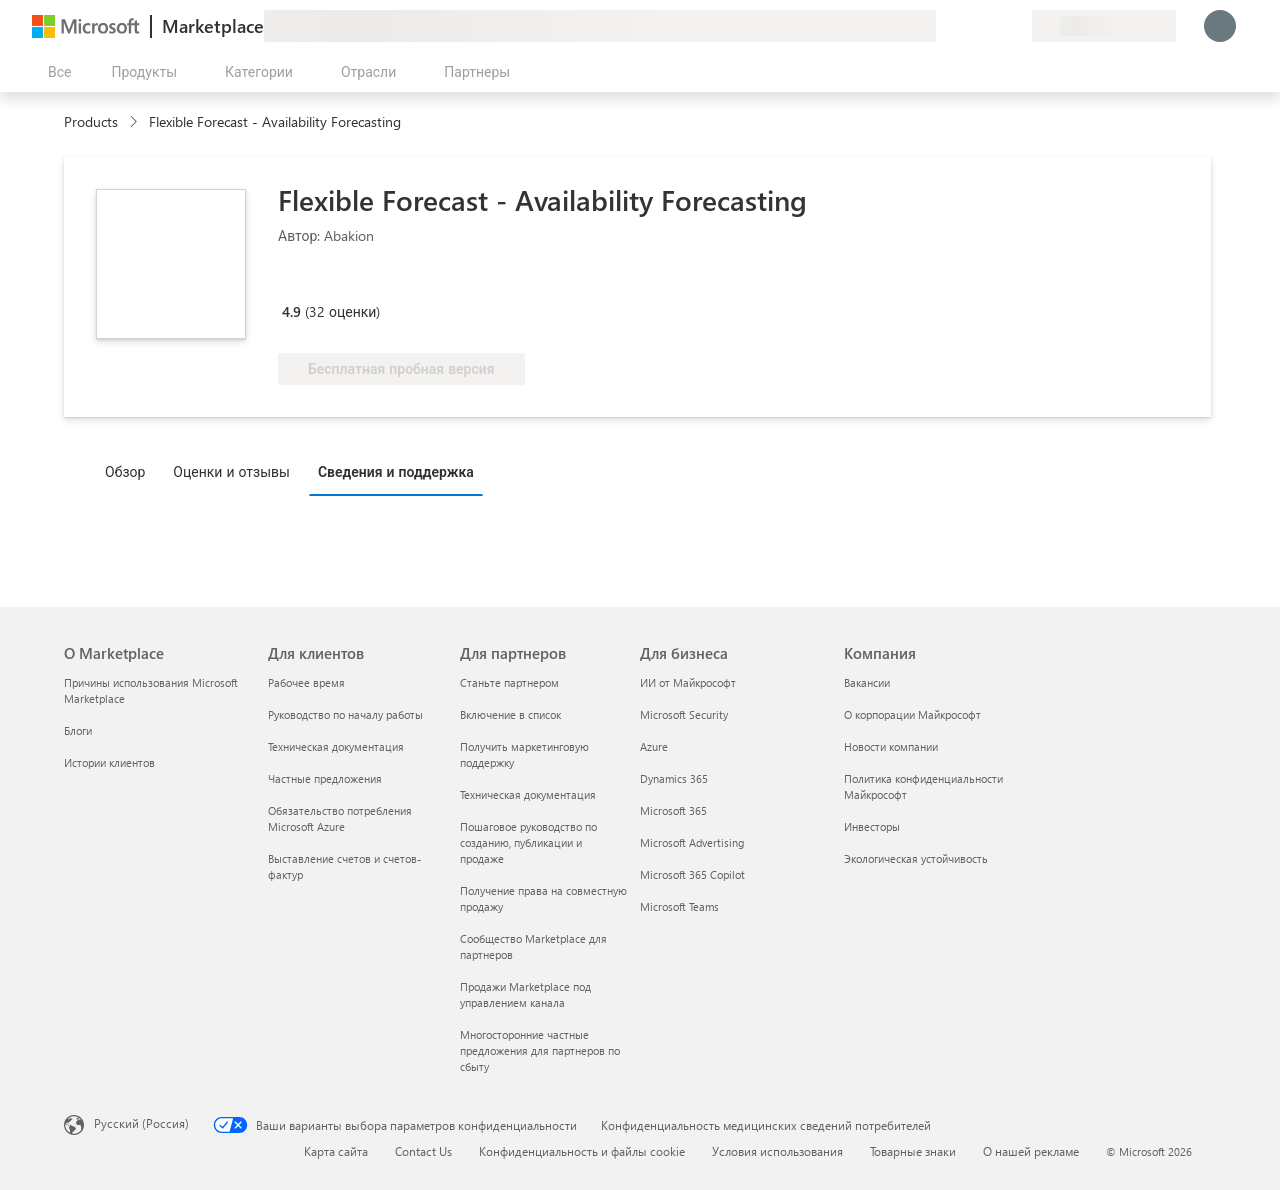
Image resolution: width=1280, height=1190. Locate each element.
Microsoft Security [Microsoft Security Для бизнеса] (684, 714)
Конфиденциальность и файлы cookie (582, 1151)
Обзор (125, 471)
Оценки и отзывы (231, 471)
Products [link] (91, 121)
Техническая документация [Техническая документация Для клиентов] (336, 746)
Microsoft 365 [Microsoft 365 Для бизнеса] (673, 810)
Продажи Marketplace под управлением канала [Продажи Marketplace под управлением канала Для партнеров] (525, 994)
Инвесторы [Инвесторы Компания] (872, 826)
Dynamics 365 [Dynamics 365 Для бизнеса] (674, 778)
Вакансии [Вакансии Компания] (867, 682)
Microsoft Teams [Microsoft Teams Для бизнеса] (679, 906)
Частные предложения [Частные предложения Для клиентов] (325, 778)
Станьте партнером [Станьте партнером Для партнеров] (509, 682)
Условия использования (777, 1151)
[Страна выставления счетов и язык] (1104, 26)
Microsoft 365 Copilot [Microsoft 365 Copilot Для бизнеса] (692, 874)
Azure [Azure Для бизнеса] (654, 746)
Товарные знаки (913, 1151)
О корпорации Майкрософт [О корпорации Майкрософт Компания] (912, 714)
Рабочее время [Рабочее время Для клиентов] (306, 682)
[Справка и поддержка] (968, 26)
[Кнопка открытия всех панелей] (55, 72)
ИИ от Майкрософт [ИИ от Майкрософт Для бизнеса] (688, 682)
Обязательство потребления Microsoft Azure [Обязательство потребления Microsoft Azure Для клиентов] (340, 818)
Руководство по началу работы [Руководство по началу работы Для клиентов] (345, 714)
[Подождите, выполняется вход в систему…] (1220, 26)
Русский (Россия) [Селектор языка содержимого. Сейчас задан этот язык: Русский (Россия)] (141, 1123)
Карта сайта (336, 1151)
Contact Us (423, 1151)
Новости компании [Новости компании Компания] (891, 746)
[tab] (130, 471)
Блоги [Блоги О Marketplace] (78, 730)
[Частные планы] (1016, 26)
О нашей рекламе (1031, 1151)
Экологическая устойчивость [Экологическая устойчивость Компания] (916, 858)
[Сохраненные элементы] (992, 26)
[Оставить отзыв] (944, 26)
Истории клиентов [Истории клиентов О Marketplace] (109, 762)
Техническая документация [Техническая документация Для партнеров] (528, 794)
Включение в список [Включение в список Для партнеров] (510, 714)
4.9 (291, 311)
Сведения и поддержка (396, 471)
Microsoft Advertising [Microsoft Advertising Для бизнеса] (692, 842)
